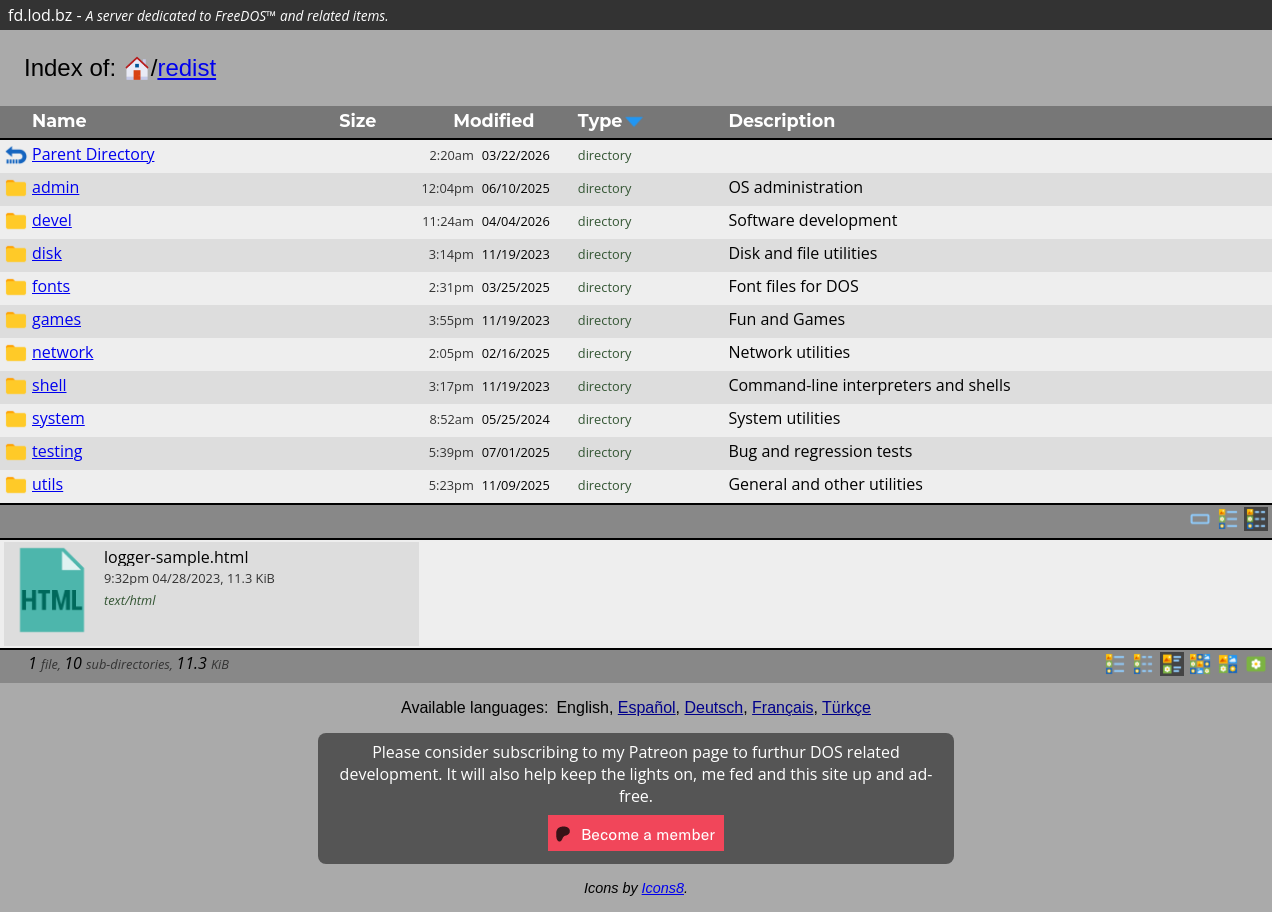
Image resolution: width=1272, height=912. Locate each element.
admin (55, 187)
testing (57, 451)
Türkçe (846, 707)
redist (186, 67)
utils (47, 484)
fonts (51, 286)
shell (49, 385)
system (58, 418)
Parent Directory (93, 154)
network (62, 352)
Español (647, 707)
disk (47, 253)
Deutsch (714, 707)
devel (52, 220)
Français (782, 707)
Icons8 (663, 888)
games (56, 319)
